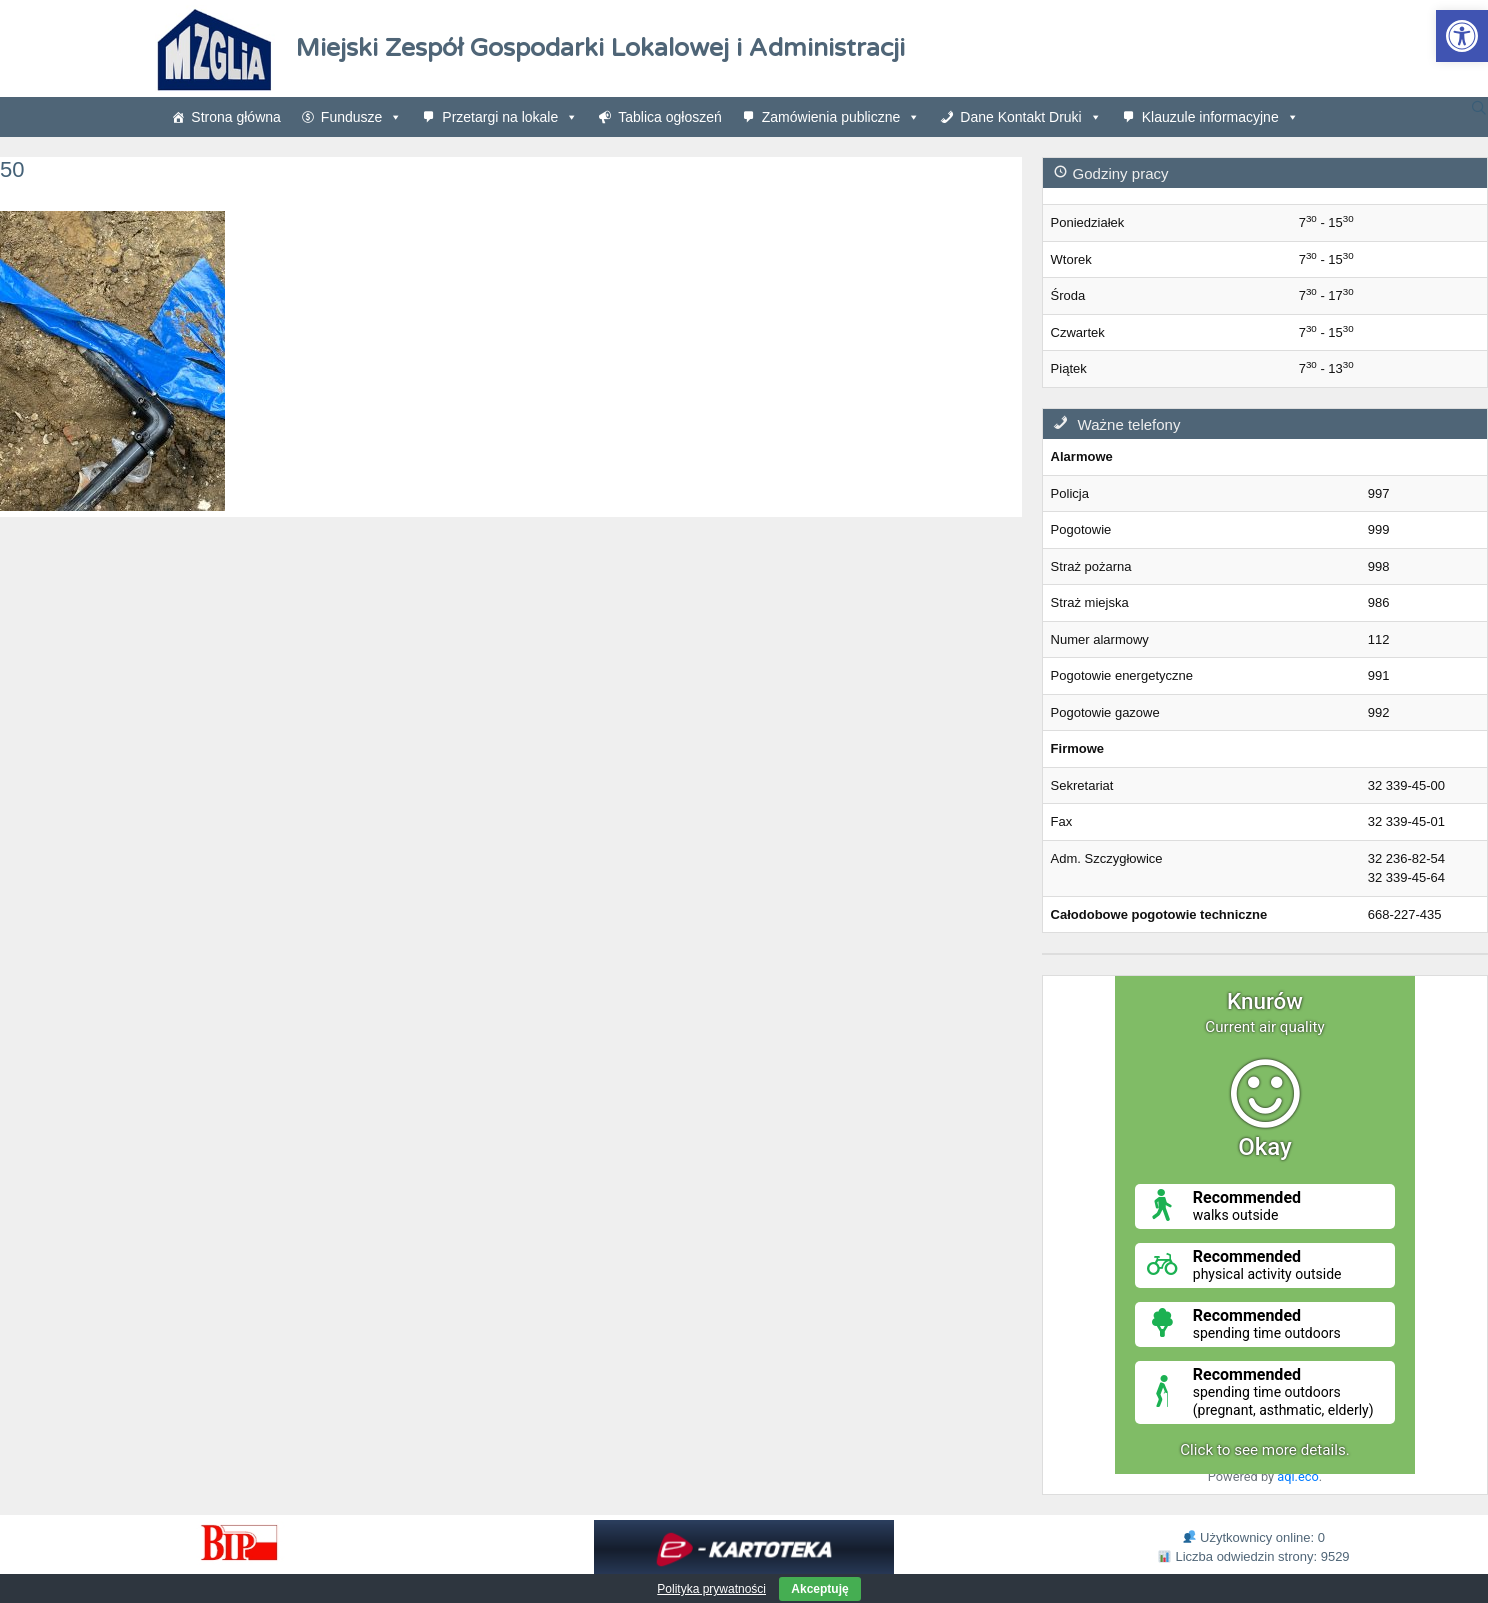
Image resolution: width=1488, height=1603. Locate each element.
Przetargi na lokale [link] (510, 117)
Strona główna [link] (236, 117)
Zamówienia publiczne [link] (841, 117)
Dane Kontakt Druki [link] (1030, 117)
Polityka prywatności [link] (711, 1589)
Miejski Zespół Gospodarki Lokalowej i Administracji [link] (600, 48)
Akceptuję (819, 1589)
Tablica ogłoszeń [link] (670, 117)
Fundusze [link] (361, 117)
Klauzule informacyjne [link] (1220, 117)
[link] (1462, 36)
